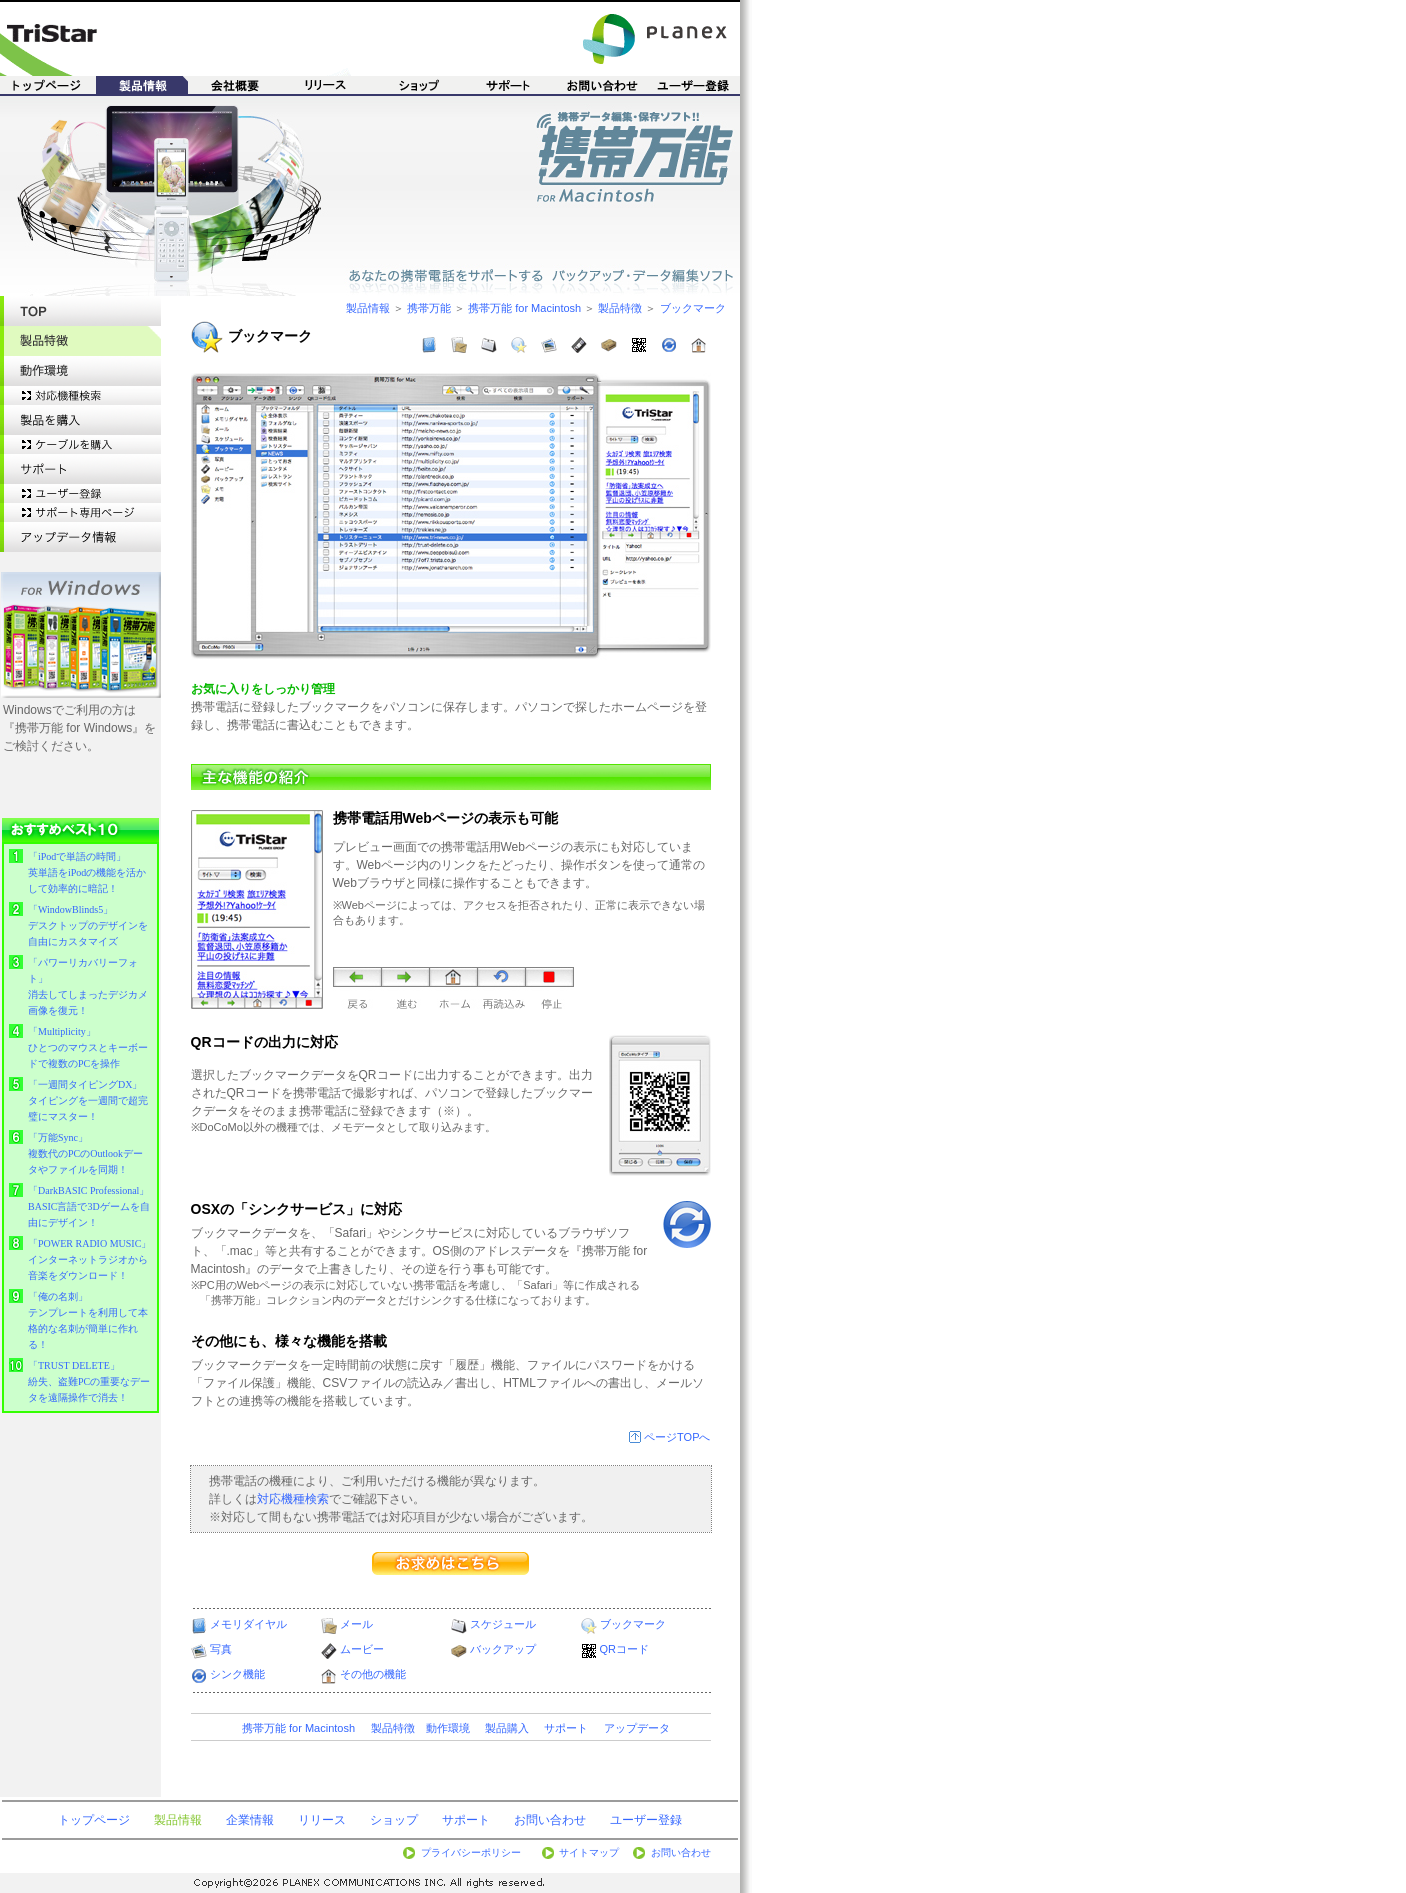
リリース (322, 1820)
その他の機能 (373, 1674)
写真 (221, 1649)
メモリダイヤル (248, 1624)
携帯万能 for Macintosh (524, 308)
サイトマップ (589, 1852)
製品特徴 (620, 308)
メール (356, 1624)
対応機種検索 (293, 1499)
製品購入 (507, 1728)
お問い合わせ (550, 1820)
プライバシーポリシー (471, 1852)
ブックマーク (693, 308)
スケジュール (503, 1624)
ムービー (362, 1649)
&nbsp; (80, 1118)
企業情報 (250, 1820)
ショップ (394, 1820)
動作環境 (448, 1728)
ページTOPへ (677, 1437)
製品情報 (368, 308)
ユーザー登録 (646, 1820)
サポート (566, 1728)
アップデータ (637, 1728)
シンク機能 (237, 1674)
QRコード (625, 1649)
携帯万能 (429, 308)
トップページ (94, 1820)
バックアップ (503, 1649)
